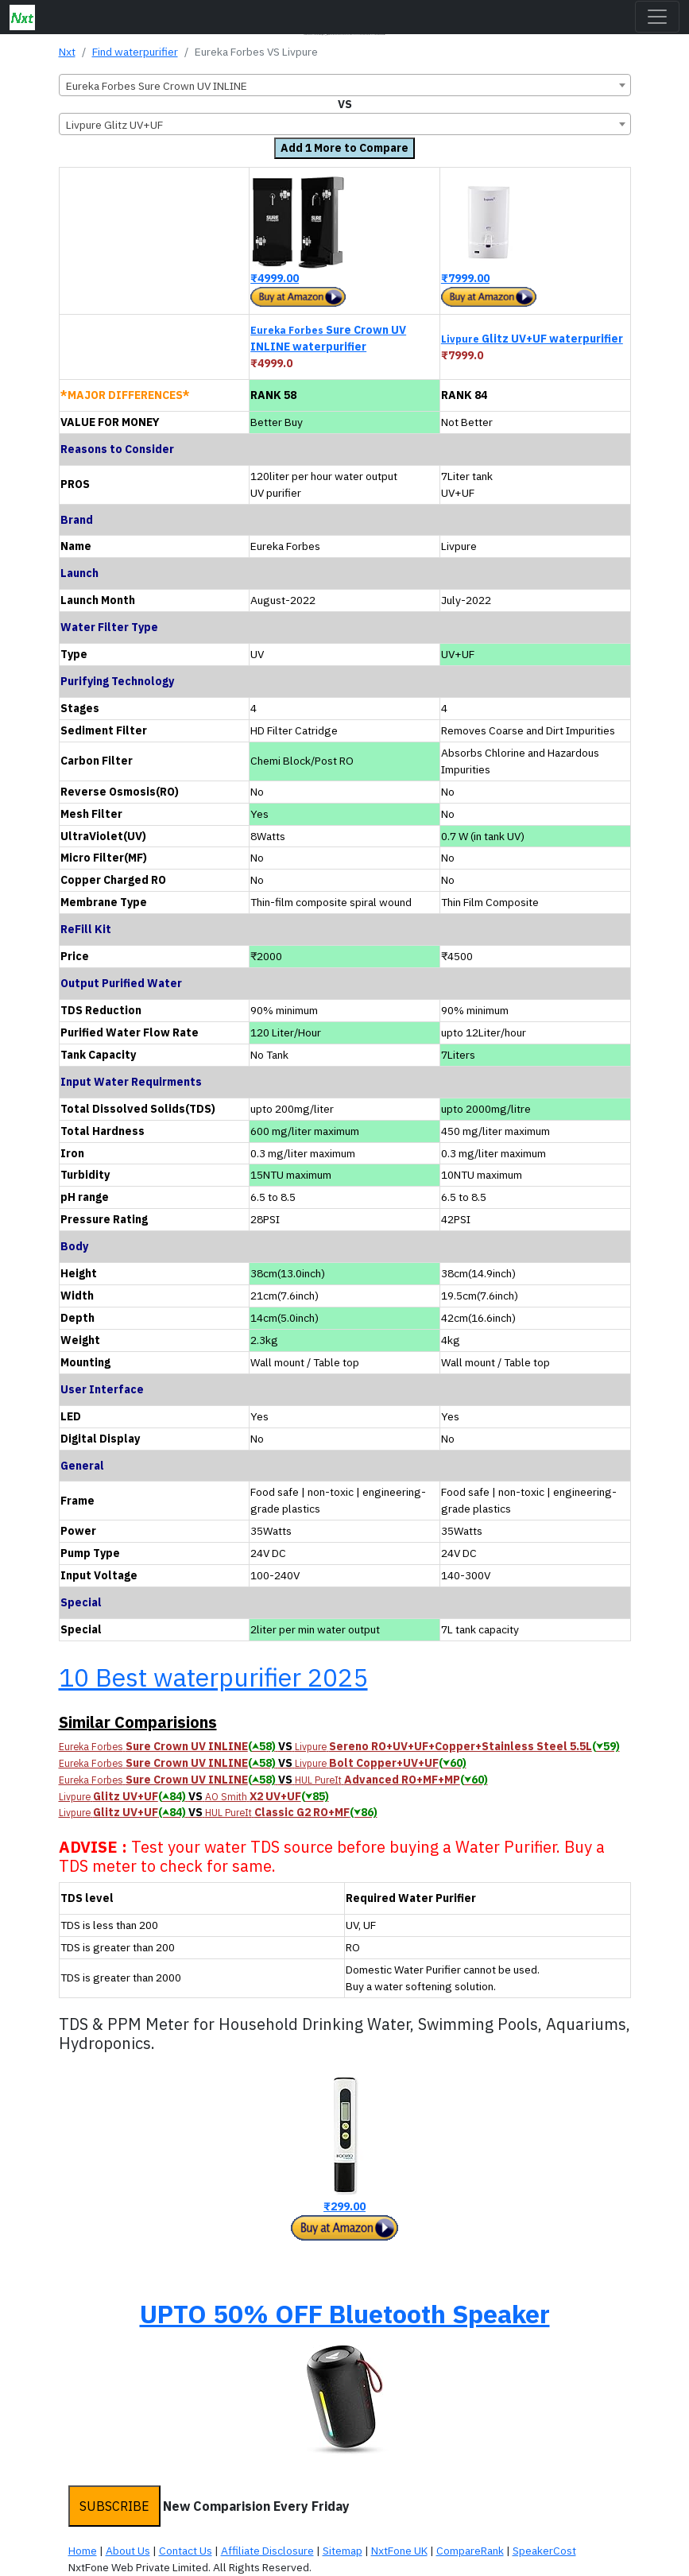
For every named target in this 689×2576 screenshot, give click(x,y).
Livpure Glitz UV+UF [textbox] (114, 125)
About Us (128, 2550)
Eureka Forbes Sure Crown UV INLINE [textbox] (156, 86)
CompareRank (470, 2550)
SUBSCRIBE (114, 2506)
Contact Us (185, 2550)
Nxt (67, 52)
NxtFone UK (399, 2550)
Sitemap (342, 2550)
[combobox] (345, 85)
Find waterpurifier (135, 52)
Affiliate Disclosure (267, 2550)
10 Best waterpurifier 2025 (213, 1677)
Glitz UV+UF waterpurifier (532, 338)
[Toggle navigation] (657, 17)
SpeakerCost (544, 2550)
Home (82, 2550)
